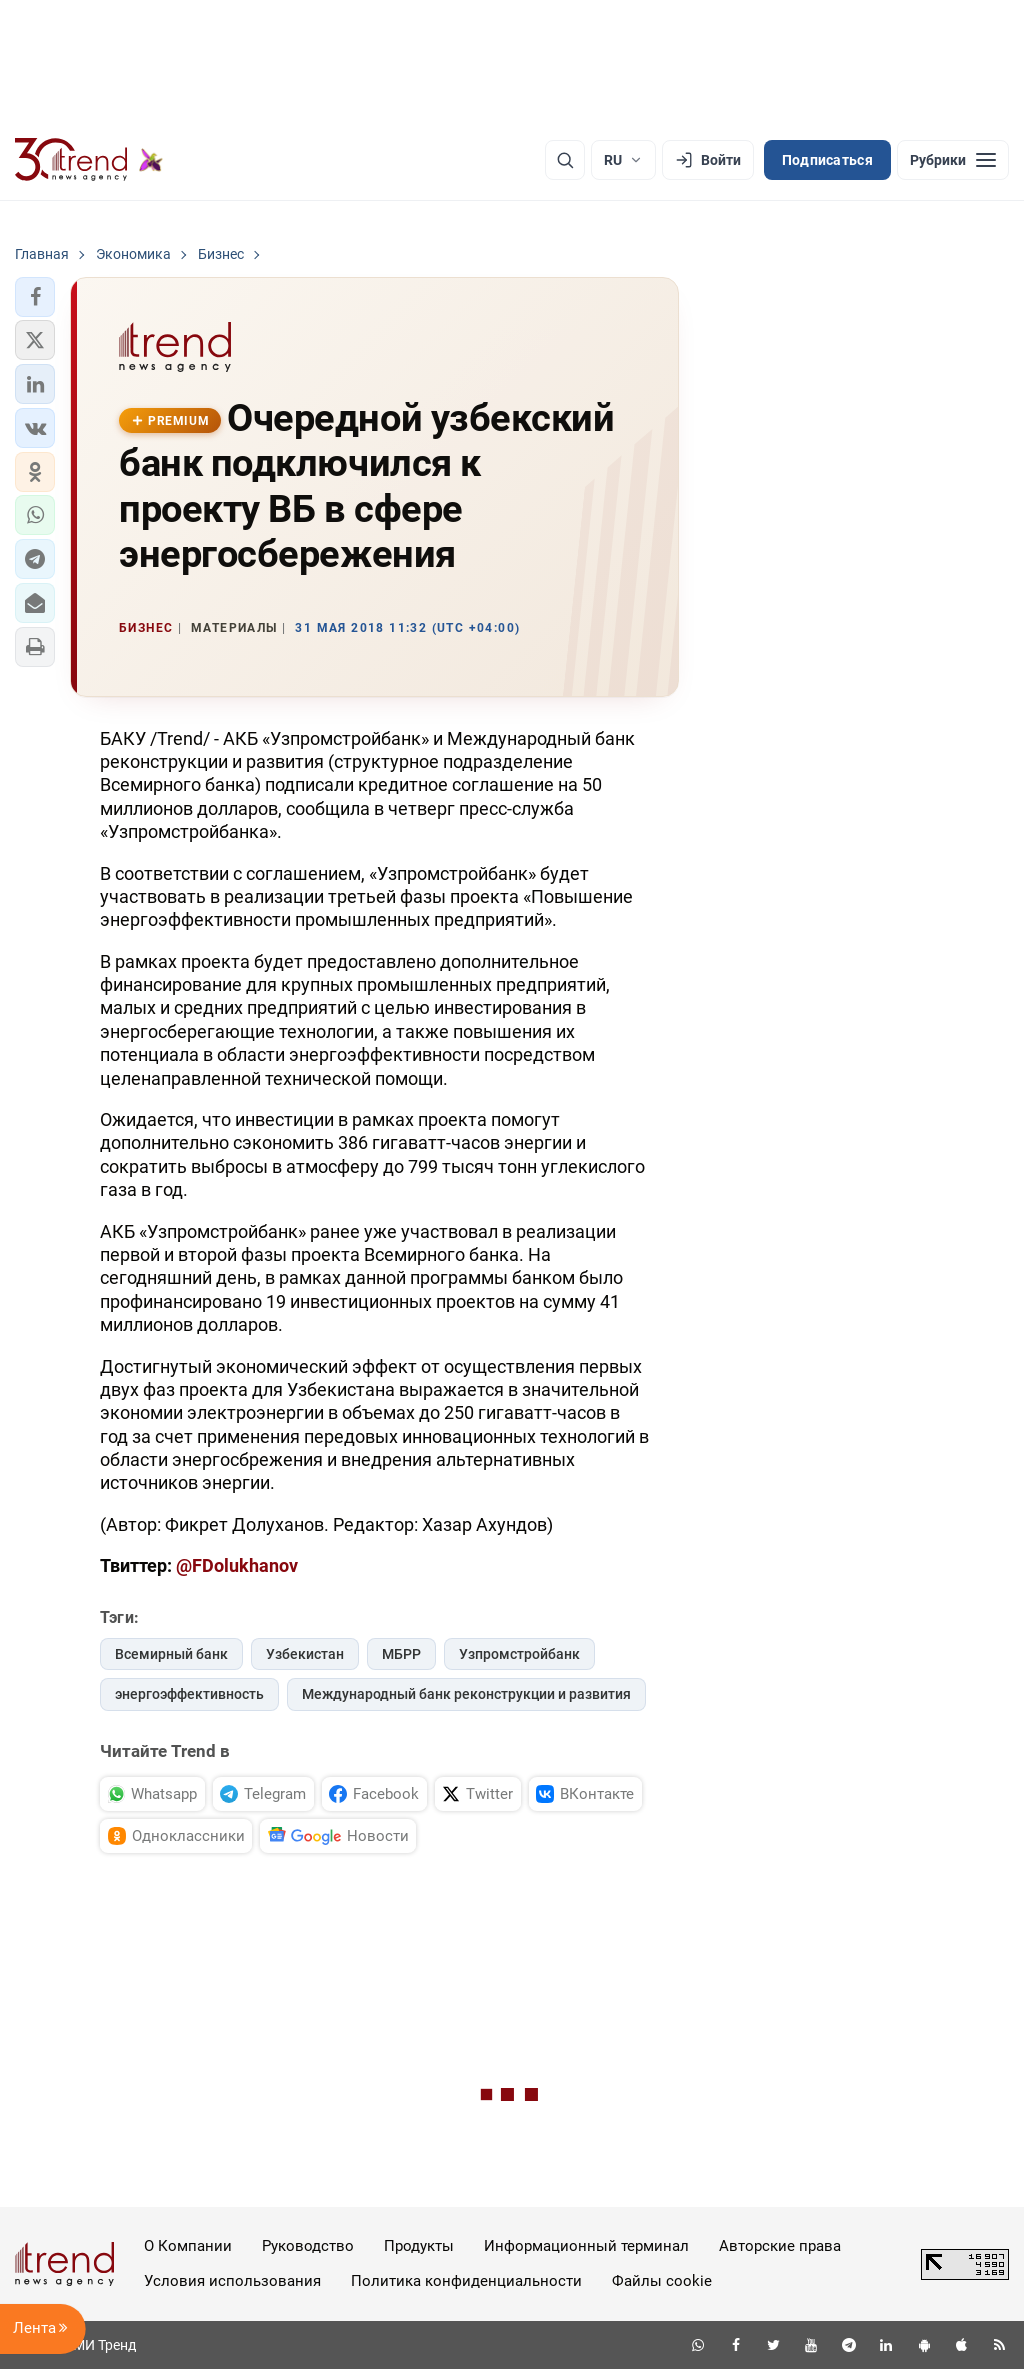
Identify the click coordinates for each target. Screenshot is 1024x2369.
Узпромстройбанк (519, 1654)
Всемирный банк (171, 1654)
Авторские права (780, 2246)
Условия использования (232, 2281)
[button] (35, 297)
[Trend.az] (89, 160)
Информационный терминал (586, 2246)
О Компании (188, 2246)
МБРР (401, 1654)
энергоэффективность (189, 1694)
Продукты (419, 2246)
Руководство (308, 2246)
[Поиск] (565, 160)
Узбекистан (305, 1654)
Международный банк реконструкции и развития (466, 1694)
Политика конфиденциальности (466, 2281)
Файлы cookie (662, 2281)
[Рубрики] (953, 160)
